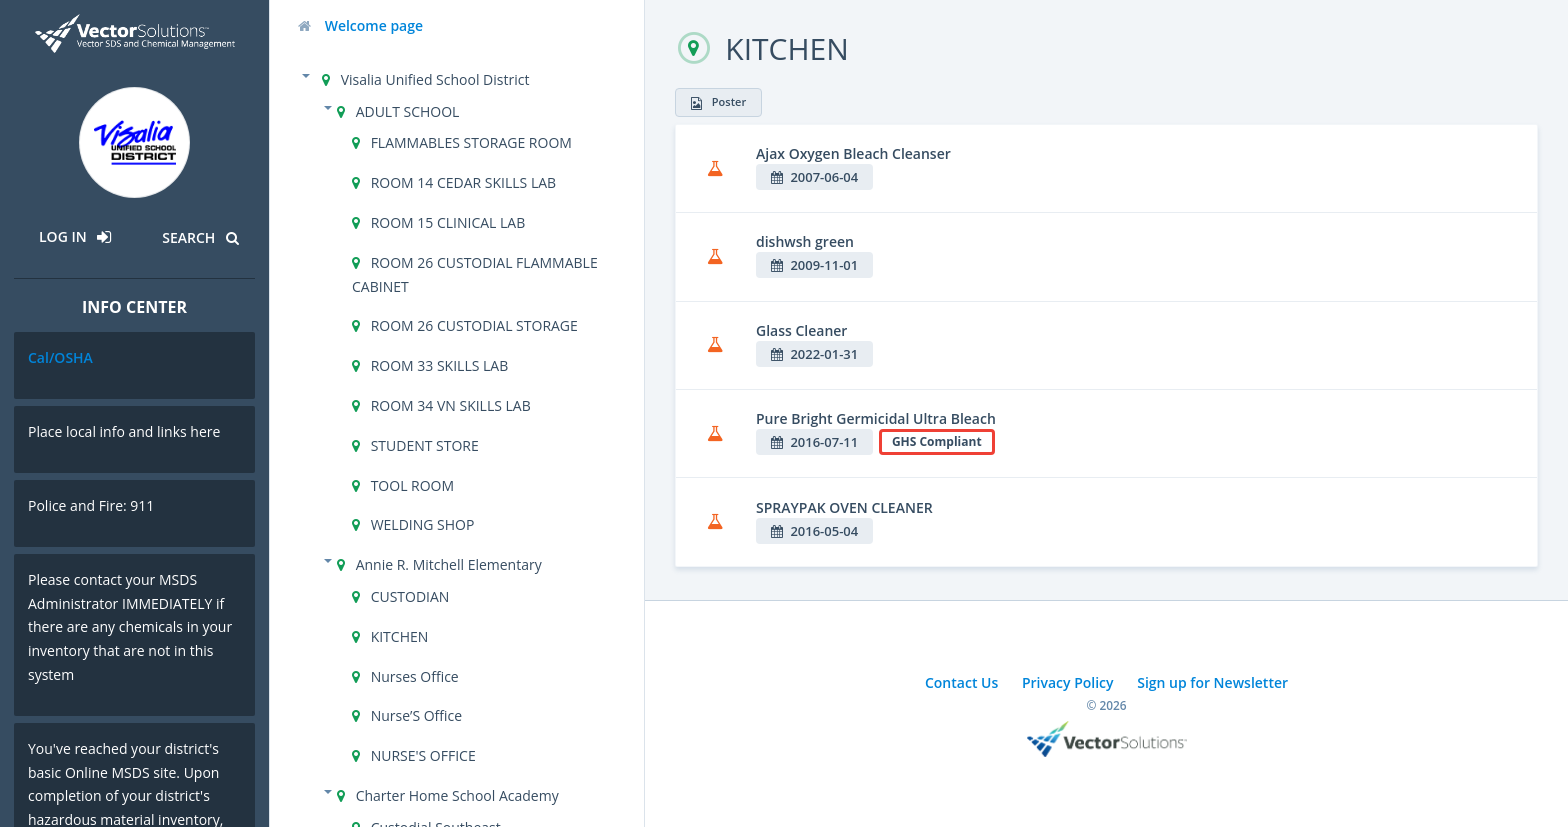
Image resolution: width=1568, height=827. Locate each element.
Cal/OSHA (60, 357)
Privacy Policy (1068, 682)
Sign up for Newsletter (1212, 682)
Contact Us (961, 682)
